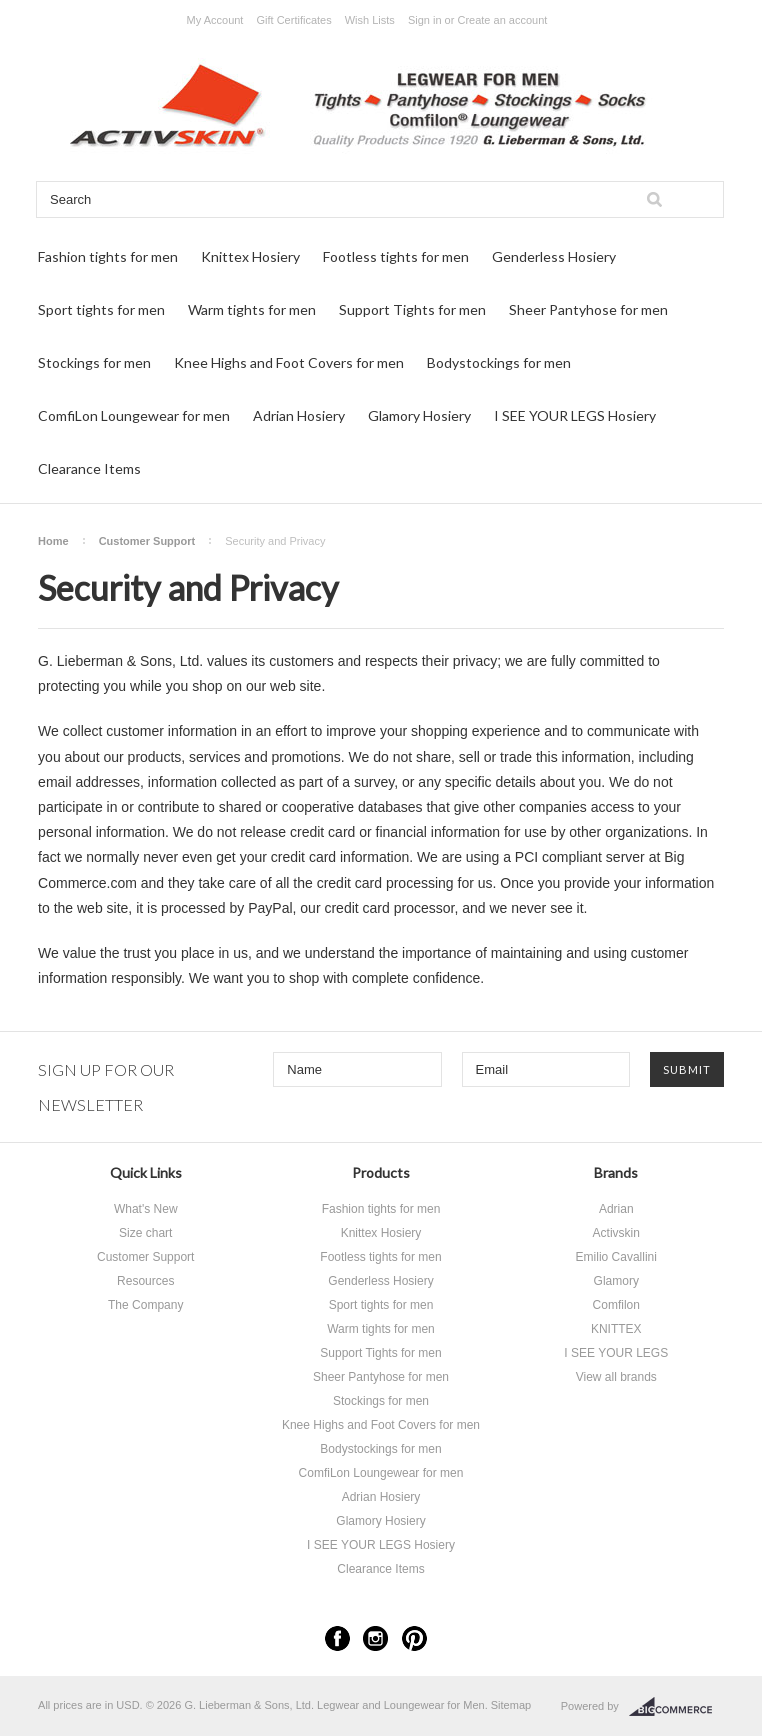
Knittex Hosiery (250, 256)
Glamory (616, 1281)
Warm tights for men (252, 309)
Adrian (616, 1209)
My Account (215, 20)
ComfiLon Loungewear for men (134, 415)
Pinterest (414, 1638)
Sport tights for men (101, 309)
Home (53, 541)
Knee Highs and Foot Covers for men (289, 362)
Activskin (616, 1233)
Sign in (425, 20)
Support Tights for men (412, 309)
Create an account (502, 20)
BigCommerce (676, 1707)
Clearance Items (89, 468)
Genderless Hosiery (554, 256)
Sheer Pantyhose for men (588, 309)
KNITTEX (616, 1329)
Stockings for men (94, 362)
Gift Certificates (293, 20)
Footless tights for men (396, 256)
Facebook (337, 1638)
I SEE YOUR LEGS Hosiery (575, 415)
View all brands (616, 1377)
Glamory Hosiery (419, 415)
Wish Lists (370, 20)
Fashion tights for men (108, 256)
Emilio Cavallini (616, 1257)
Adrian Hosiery (299, 415)
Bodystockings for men (499, 362)
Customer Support (147, 541)
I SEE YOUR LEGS (616, 1353)
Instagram (375, 1638)
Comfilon (616, 1305)
